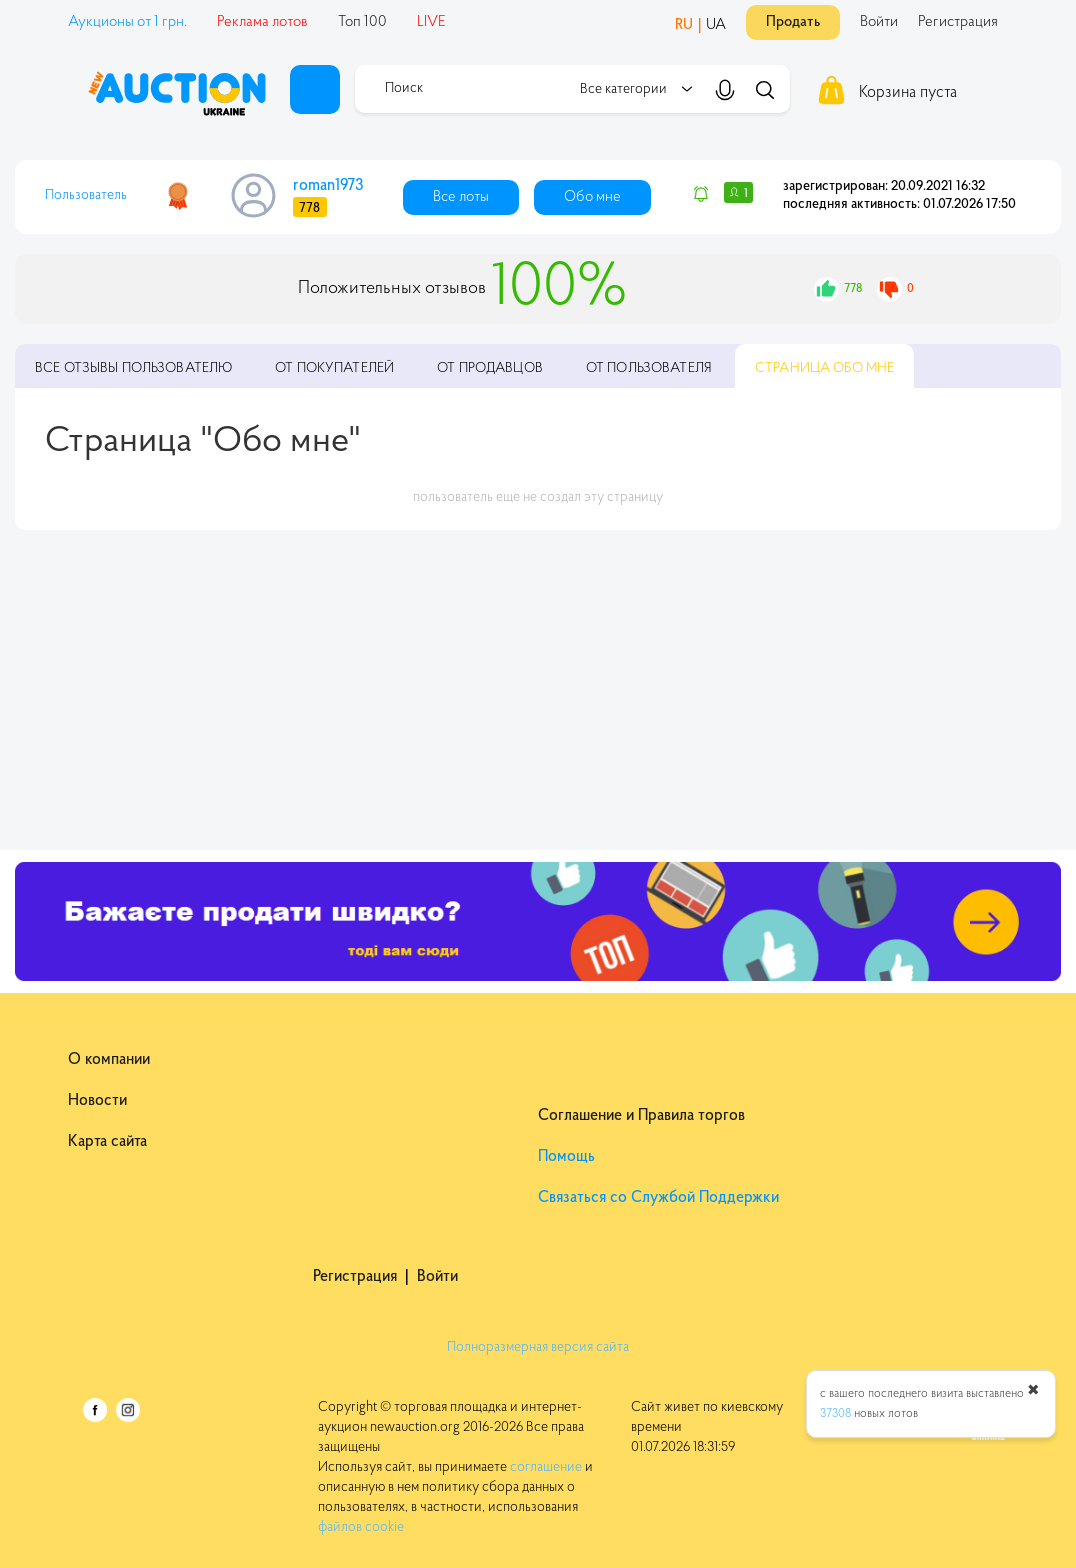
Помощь (566, 1157)
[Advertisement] (538, 690)
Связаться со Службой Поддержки (658, 1198)
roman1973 (328, 186)
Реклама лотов (262, 22)
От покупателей (334, 369)
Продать (793, 22)
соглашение (546, 1468)
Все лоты (461, 197)
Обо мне (592, 197)
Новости (97, 1101)
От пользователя (649, 369)
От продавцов (490, 369)
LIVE (431, 22)
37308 (835, 1414)
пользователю (133, 369)
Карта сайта (107, 1142)
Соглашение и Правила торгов (641, 1116)
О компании (109, 1060)
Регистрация (958, 22)
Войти (879, 22)
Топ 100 (362, 22)
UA (716, 25)
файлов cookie (361, 1528)
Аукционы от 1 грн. (127, 22)
